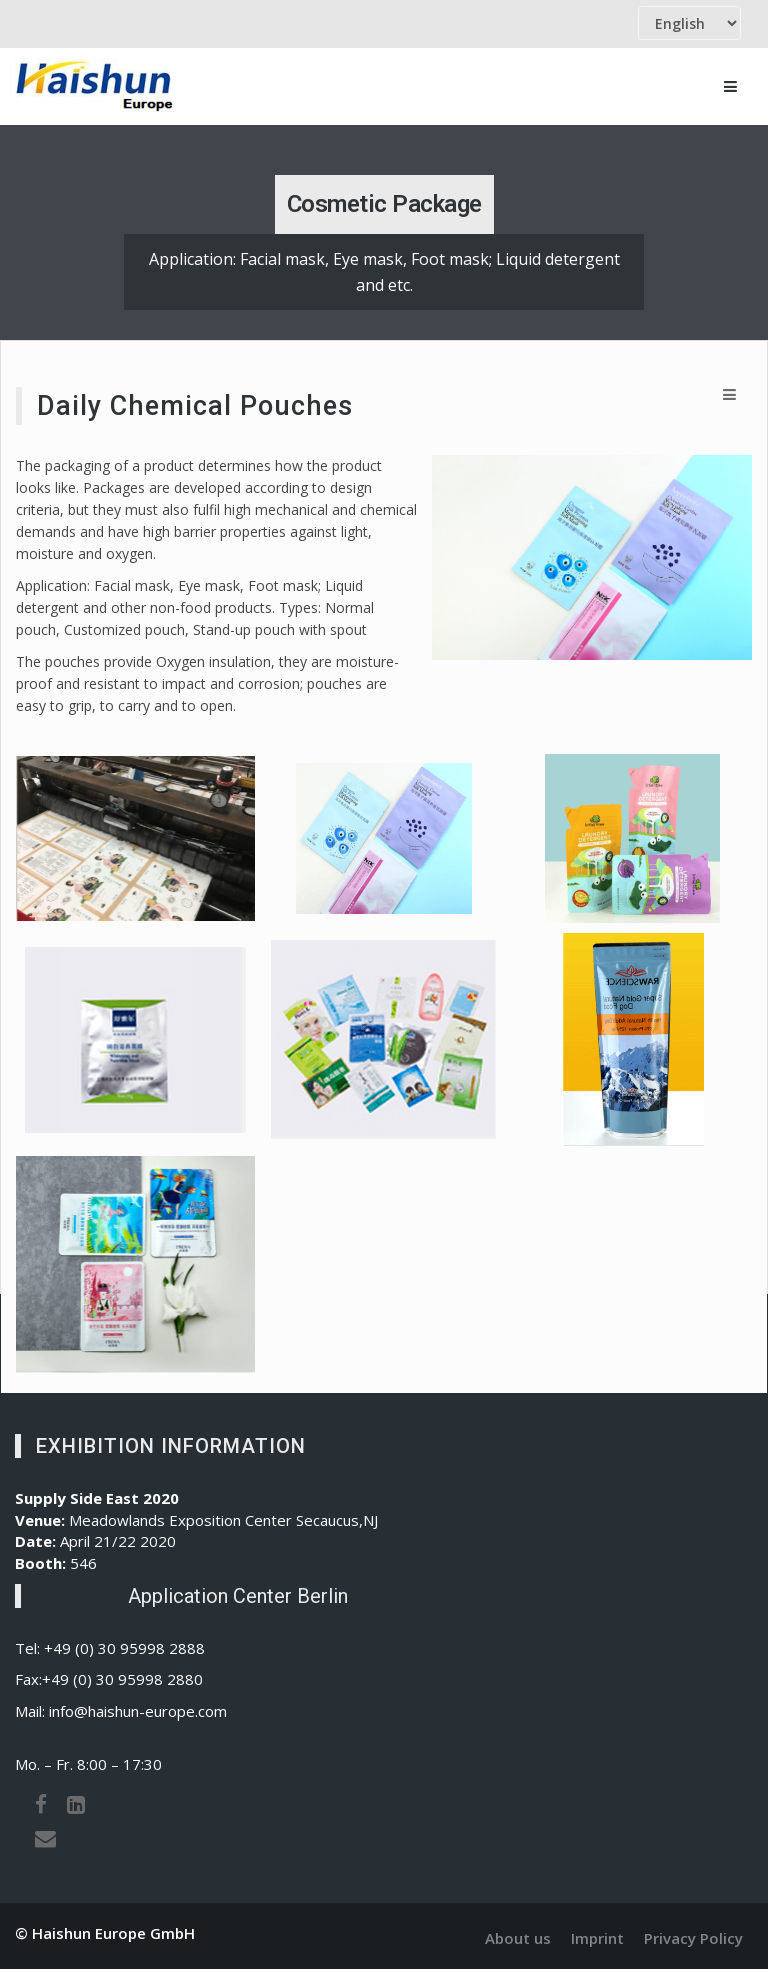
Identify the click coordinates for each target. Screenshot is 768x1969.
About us (518, 1938)
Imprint (597, 1938)
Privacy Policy (693, 1938)
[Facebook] (41, 1804)
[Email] (45, 1838)
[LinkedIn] (76, 1804)
